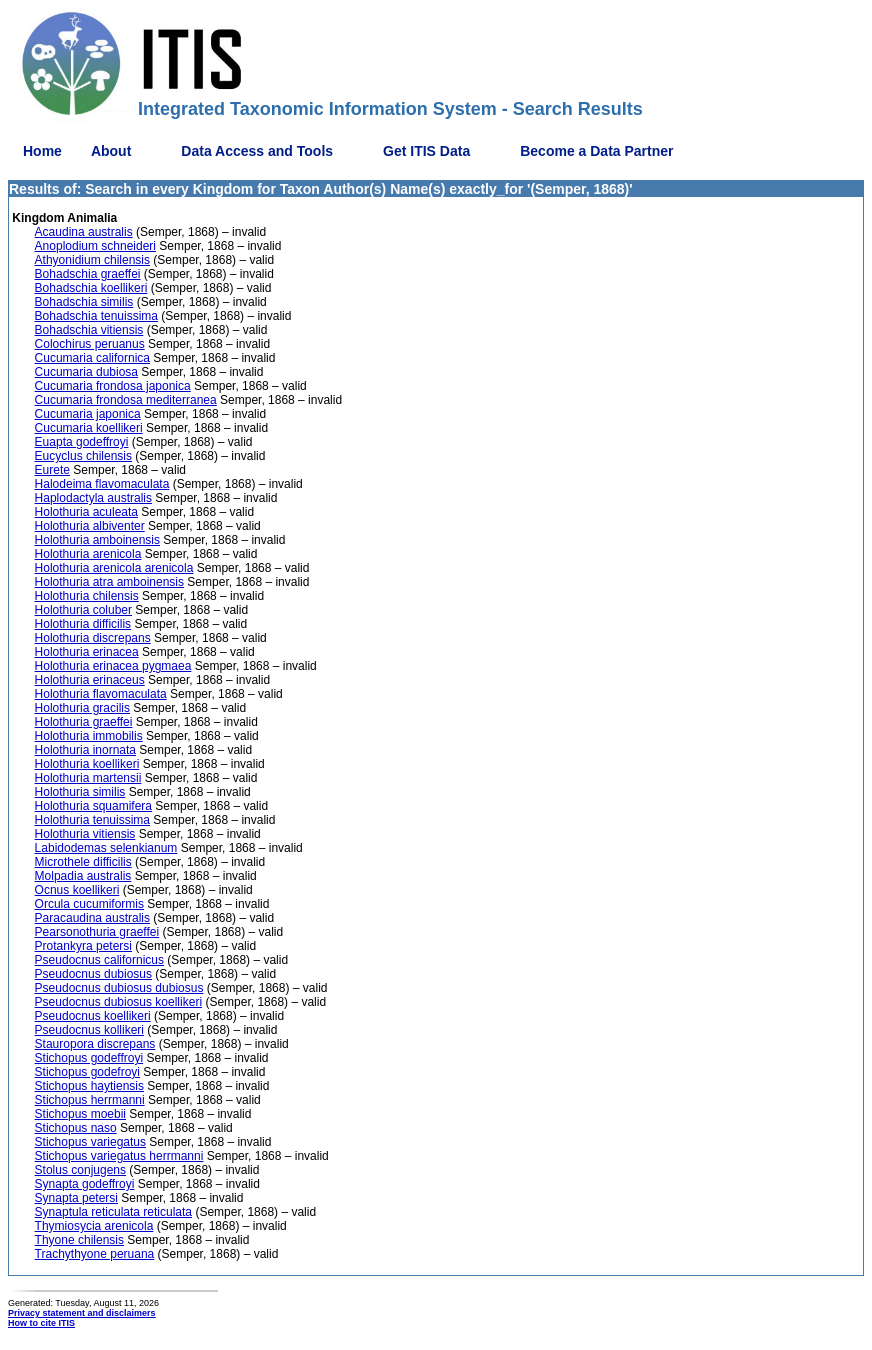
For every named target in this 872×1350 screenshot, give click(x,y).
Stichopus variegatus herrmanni (119, 1156)
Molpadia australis (83, 876)
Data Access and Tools (257, 151)
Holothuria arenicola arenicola (114, 568)
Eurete (52, 470)
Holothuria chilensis (87, 596)
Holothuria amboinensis (97, 540)
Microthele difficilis (83, 862)
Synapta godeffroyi (85, 1184)
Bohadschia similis (84, 302)
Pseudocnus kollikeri (89, 1030)
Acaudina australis (84, 232)
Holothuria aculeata (86, 512)
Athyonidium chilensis (92, 260)
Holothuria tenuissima (92, 820)
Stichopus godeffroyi (89, 1058)
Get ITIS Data (426, 151)
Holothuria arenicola (88, 554)
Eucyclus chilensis (83, 456)
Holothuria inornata (85, 750)
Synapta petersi (76, 1198)
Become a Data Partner (596, 151)
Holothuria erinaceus (90, 680)
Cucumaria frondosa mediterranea (126, 400)
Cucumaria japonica (88, 414)
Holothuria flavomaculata (101, 694)
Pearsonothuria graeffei (97, 932)
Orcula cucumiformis (89, 904)
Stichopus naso (76, 1128)
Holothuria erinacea (87, 652)
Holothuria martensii (88, 778)
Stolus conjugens (80, 1170)
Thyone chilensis (79, 1240)
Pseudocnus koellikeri (93, 1016)
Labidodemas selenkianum (106, 848)
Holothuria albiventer (90, 526)
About (111, 151)
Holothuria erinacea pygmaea (113, 666)
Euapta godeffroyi (82, 442)
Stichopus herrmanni (90, 1100)
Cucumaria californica (92, 358)
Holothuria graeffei (84, 722)
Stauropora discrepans (95, 1044)
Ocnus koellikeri (77, 890)
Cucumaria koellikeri (89, 428)
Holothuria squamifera (93, 806)
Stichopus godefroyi (87, 1072)
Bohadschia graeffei (88, 274)
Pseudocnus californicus (99, 960)
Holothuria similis (80, 792)
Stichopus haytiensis (89, 1086)
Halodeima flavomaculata (102, 484)
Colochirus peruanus (90, 344)
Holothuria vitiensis (85, 834)
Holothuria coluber (83, 610)
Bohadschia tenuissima (96, 316)
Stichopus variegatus (90, 1142)
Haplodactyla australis (93, 498)
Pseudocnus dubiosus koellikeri (118, 1002)
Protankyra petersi (83, 946)
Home (42, 151)
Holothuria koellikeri (87, 764)
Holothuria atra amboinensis (109, 582)
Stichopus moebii (80, 1114)
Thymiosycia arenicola (94, 1226)
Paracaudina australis (92, 918)
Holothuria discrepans (93, 638)
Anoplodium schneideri (95, 246)
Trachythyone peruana (95, 1254)
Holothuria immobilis (89, 736)
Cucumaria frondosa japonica (113, 386)
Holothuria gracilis (82, 708)
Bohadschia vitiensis (89, 330)
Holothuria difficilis (83, 624)
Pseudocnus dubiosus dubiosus (119, 988)
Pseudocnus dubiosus (93, 974)
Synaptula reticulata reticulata (113, 1212)
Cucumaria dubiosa (86, 372)
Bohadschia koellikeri (91, 288)
